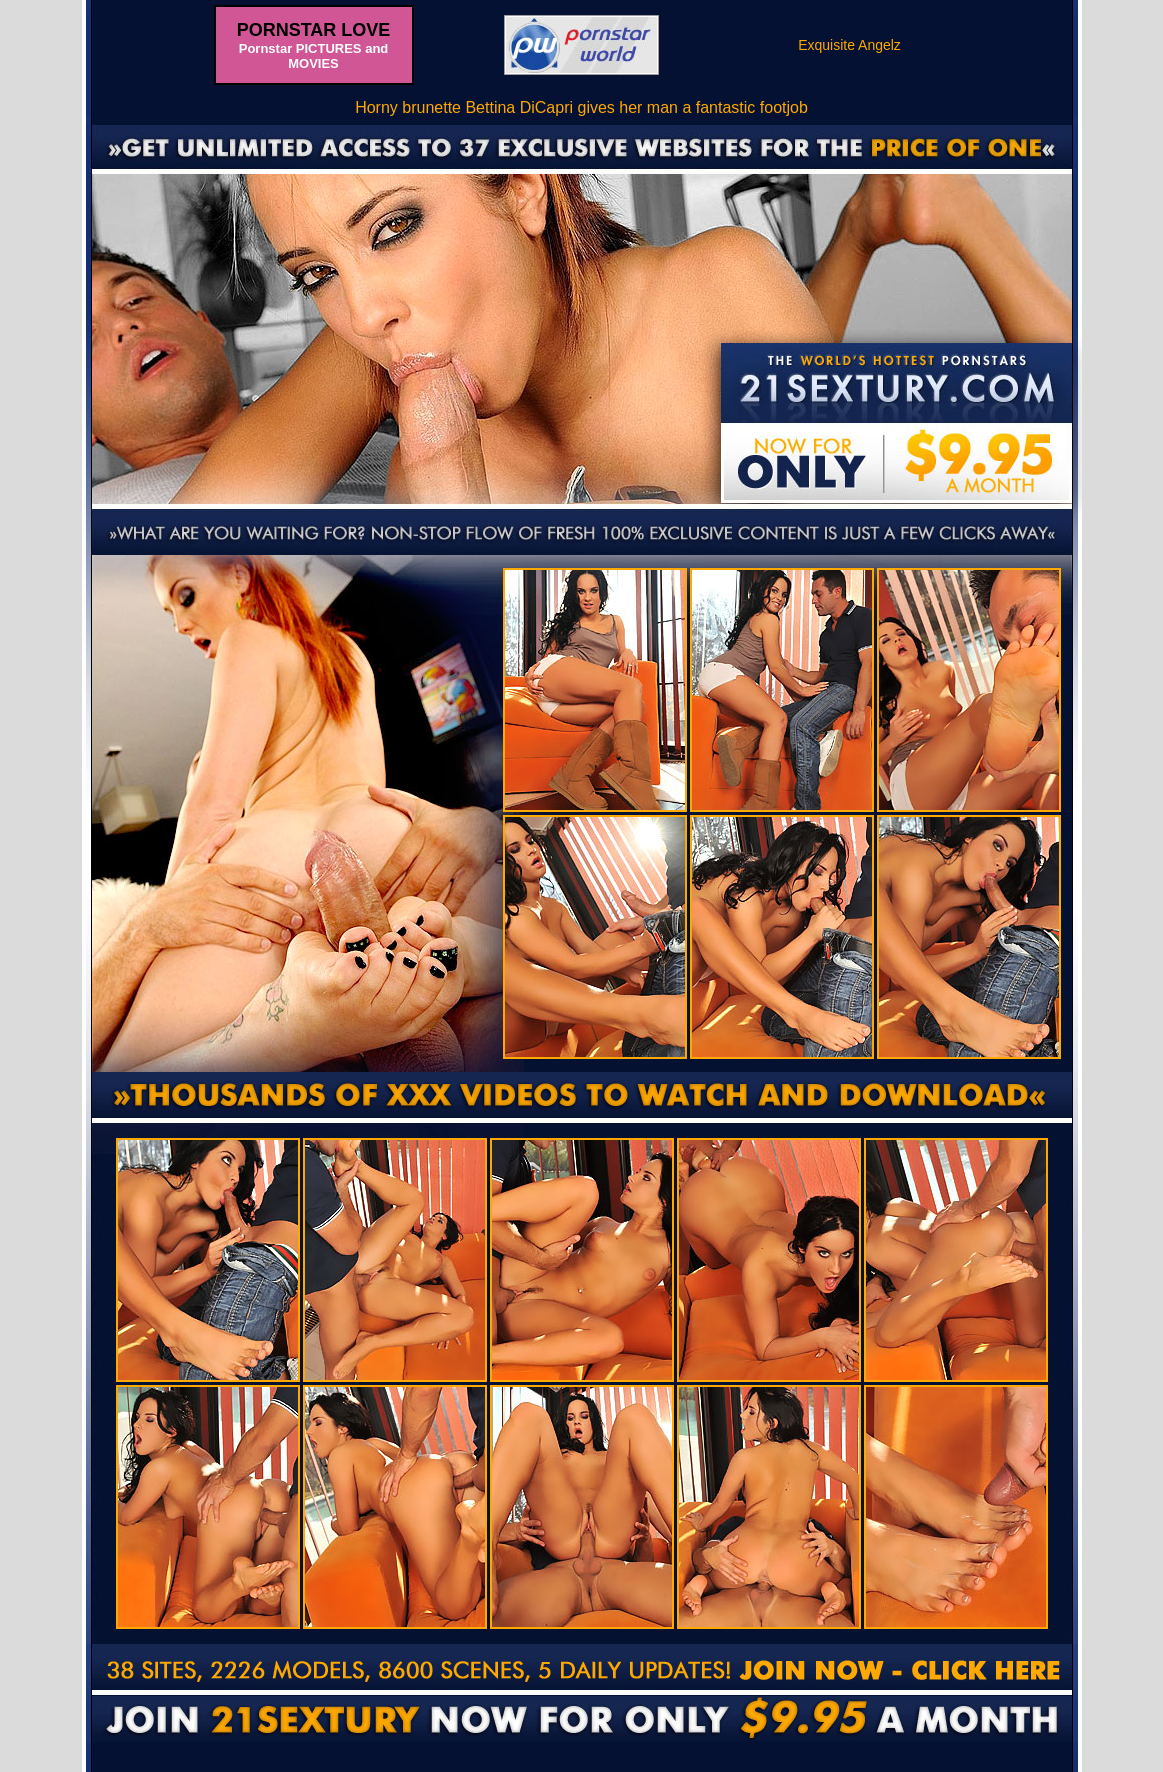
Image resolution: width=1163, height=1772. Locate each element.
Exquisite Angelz (849, 45)
